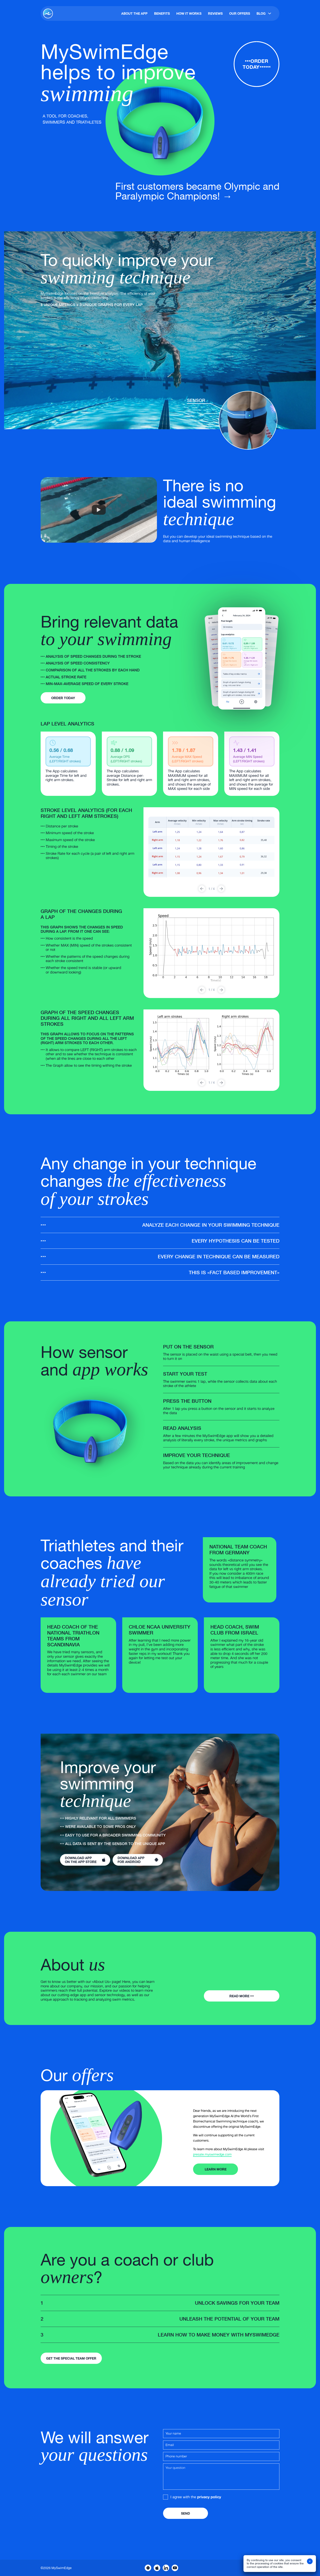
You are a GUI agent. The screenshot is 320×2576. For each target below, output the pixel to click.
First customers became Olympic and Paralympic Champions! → (197, 191)
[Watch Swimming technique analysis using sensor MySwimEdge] (99, 510)
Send (185, 2513)
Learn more (216, 2169)
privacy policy (209, 2497)
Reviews (215, 13)
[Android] (148, 2568)
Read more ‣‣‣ (241, 1996)
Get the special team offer (71, 2358)
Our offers (239, 13)
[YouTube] (175, 2568)
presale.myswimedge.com (212, 2154)
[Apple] (157, 2568)
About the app (134, 13)
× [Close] (310, 2561)
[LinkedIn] (166, 2568)
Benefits (162, 13)
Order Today (63, 698)
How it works (188, 13)
